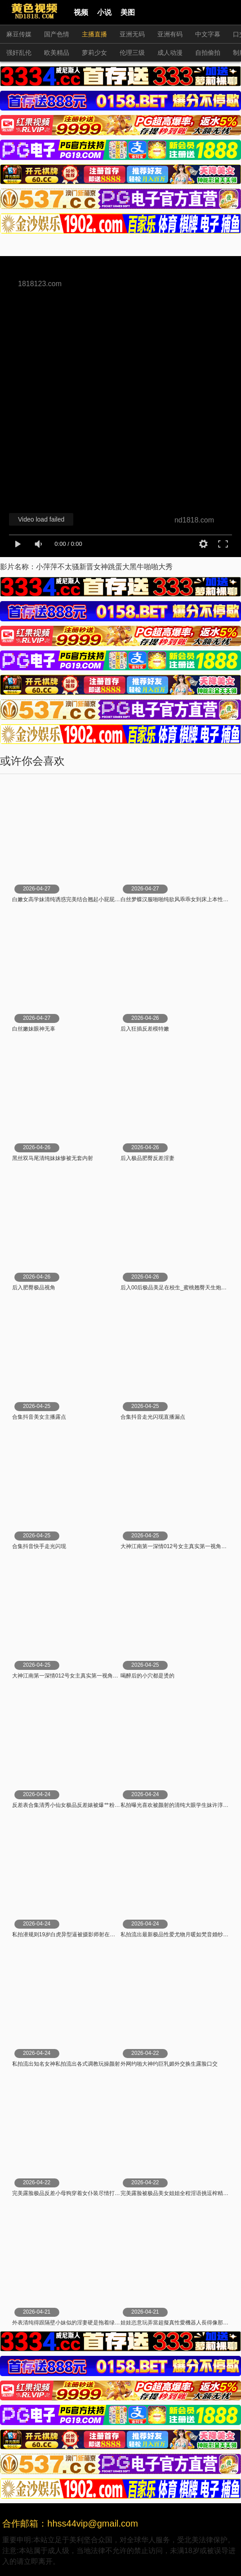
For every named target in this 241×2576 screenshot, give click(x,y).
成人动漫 (170, 52)
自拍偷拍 (207, 52)
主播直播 (94, 34)
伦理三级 (132, 52)
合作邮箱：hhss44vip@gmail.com (70, 2523)
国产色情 (56, 34)
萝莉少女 (94, 52)
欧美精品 (56, 52)
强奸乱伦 (18, 52)
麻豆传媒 (18, 34)
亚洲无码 (132, 34)
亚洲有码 (170, 34)
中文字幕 (207, 34)
